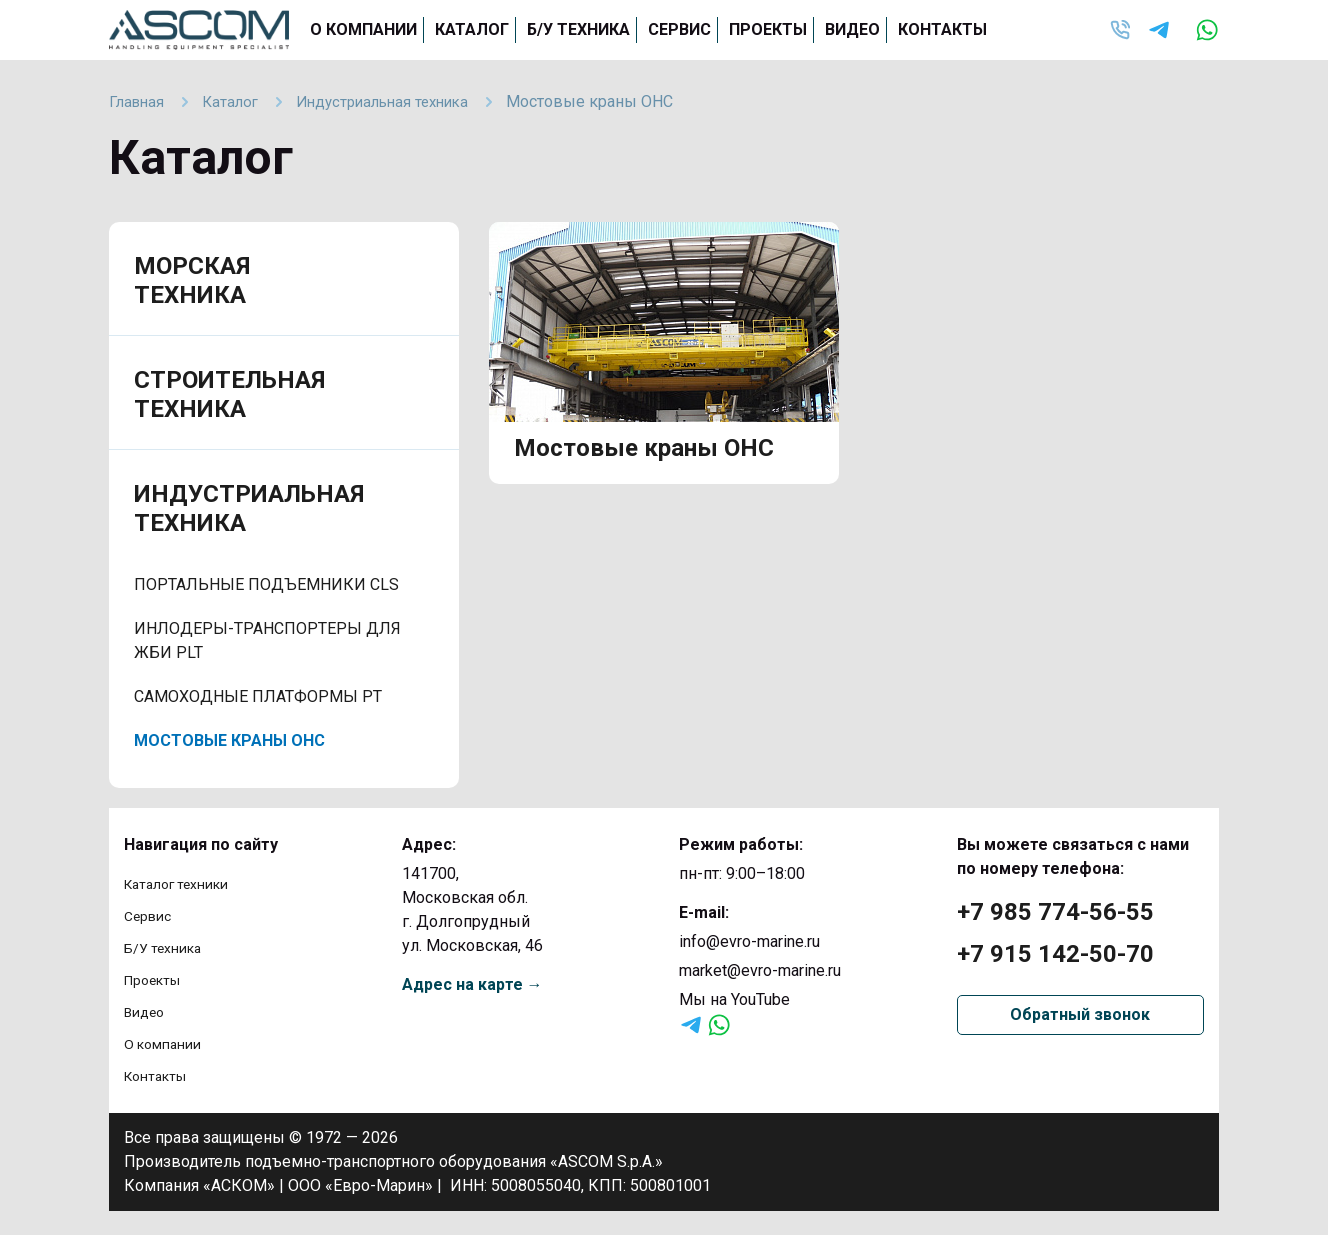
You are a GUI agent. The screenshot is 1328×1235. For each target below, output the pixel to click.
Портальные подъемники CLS (266, 584)
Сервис (679, 29)
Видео (852, 29)
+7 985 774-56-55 (1055, 912)
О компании (363, 29)
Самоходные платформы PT (258, 696)
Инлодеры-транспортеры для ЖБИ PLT (267, 640)
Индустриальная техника (249, 508)
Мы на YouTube (734, 999)
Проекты (768, 29)
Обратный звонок (1080, 1014)
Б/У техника (578, 29)
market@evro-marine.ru (760, 970)
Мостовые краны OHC (229, 740)
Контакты (942, 29)
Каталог (472, 29)
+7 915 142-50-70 (1055, 954)
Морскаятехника (192, 280)
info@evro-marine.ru (749, 941)
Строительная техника (229, 394)
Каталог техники (185, 883)
